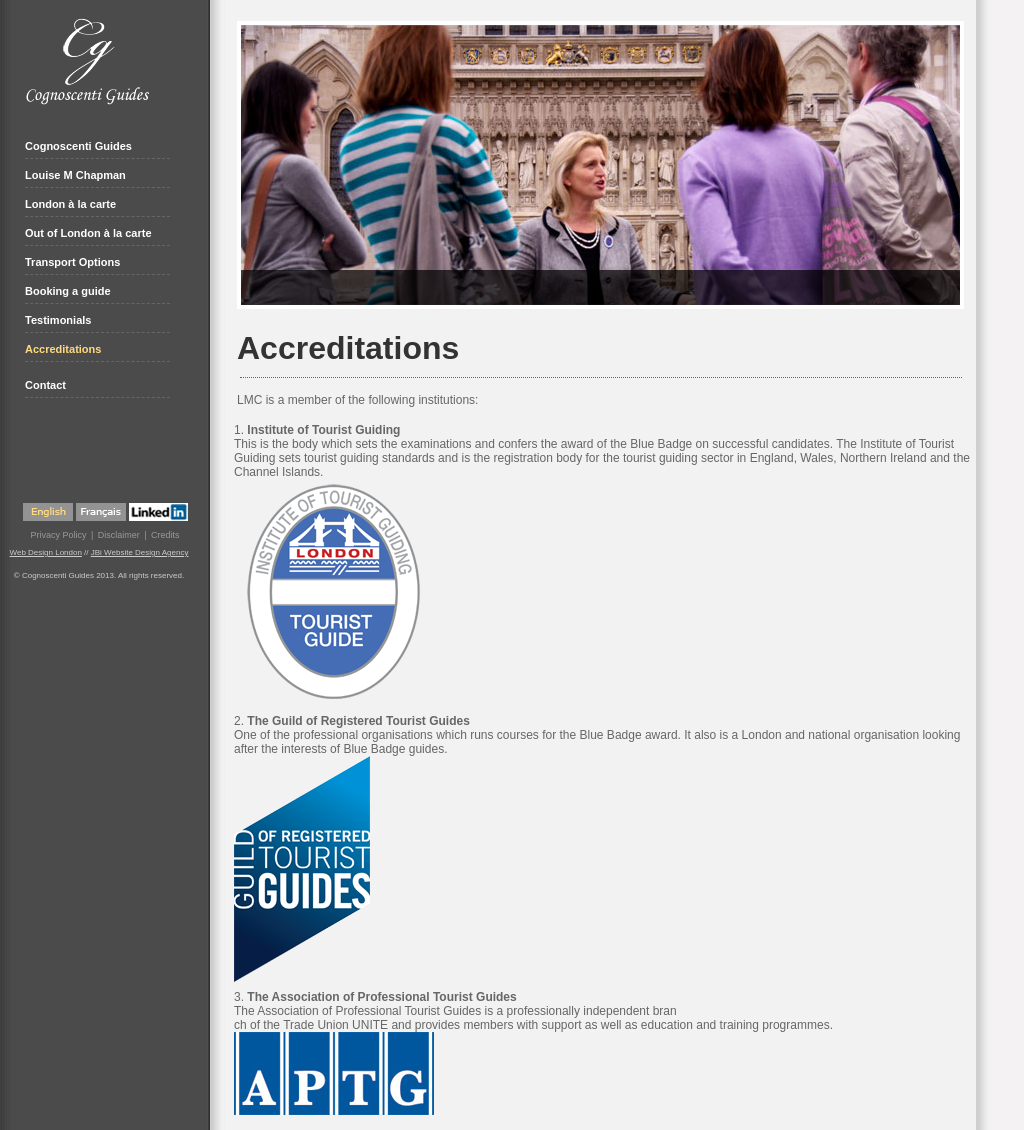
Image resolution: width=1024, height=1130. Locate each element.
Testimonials (58, 320)
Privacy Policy (58, 535)
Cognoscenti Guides (78, 146)
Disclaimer (119, 535)
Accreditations (63, 349)
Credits (165, 535)
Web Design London (46, 552)
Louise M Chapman (75, 175)
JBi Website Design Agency (140, 552)
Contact (45, 385)
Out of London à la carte (88, 233)
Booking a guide (68, 291)
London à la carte (70, 204)
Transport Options (72, 262)
